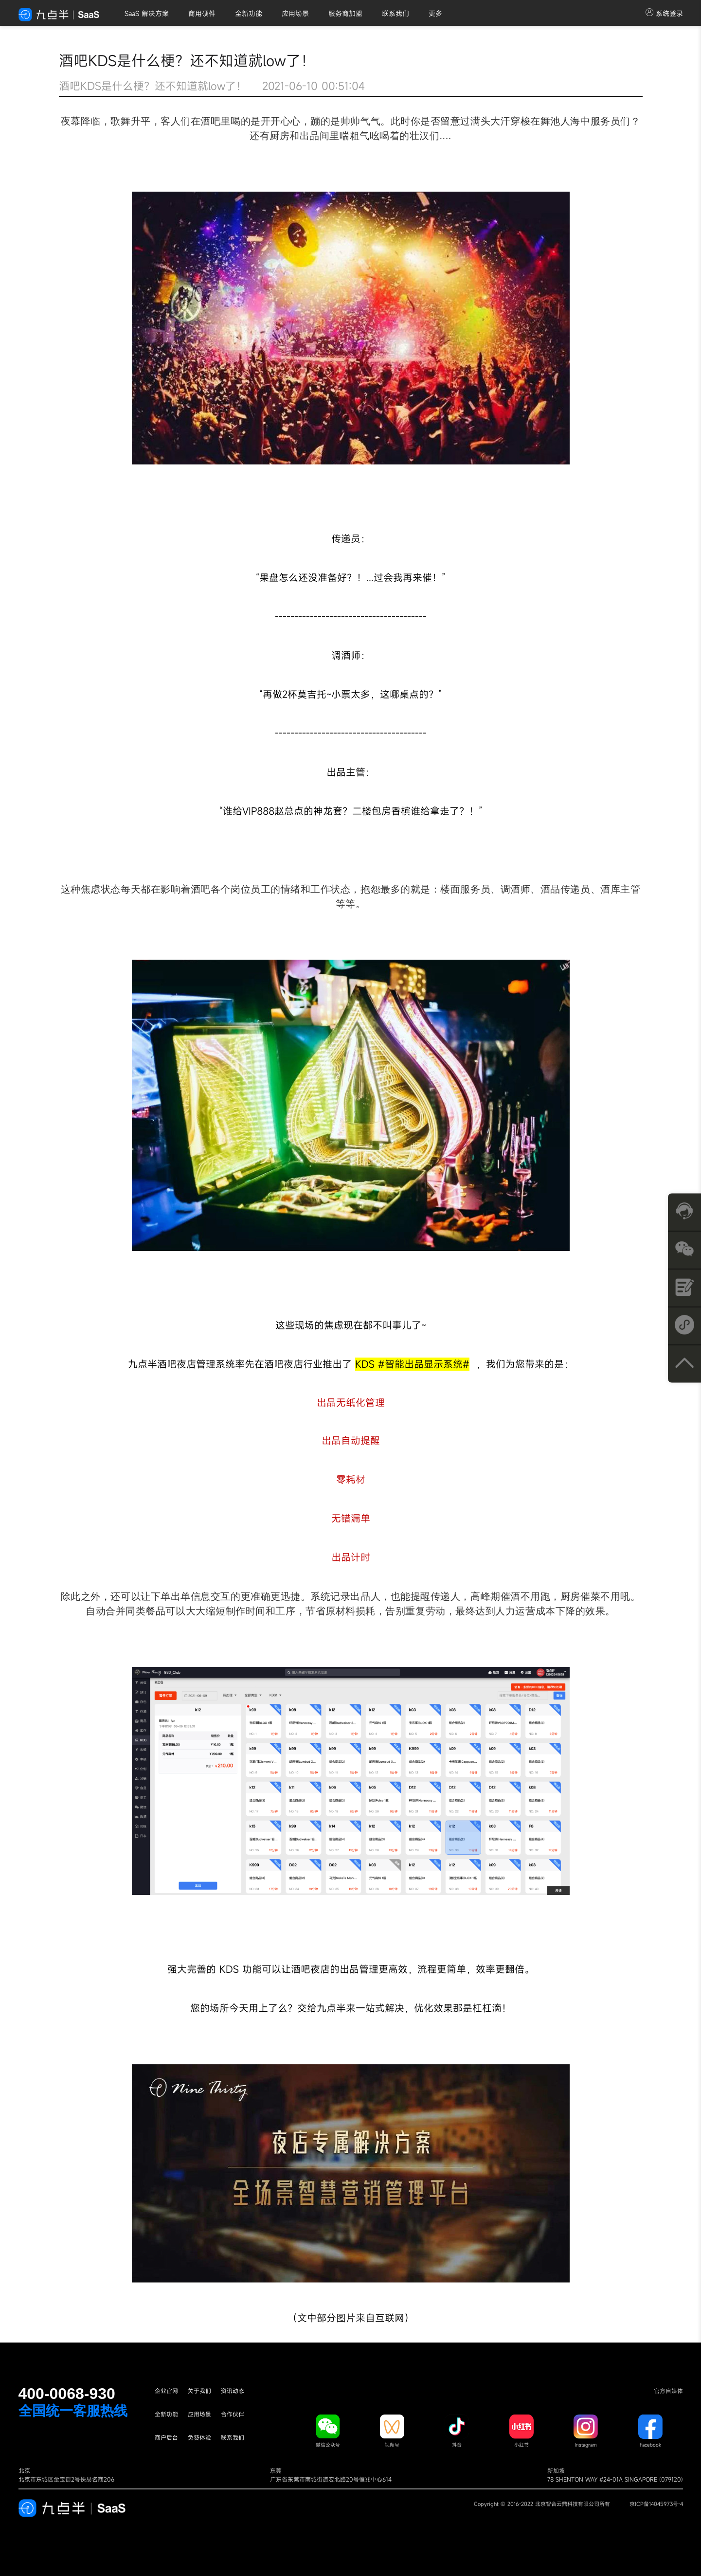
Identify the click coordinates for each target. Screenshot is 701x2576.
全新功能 (248, 13)
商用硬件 (202, 13)
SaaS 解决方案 (147, 13)
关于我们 (199, 2391)
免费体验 (199, 2437)
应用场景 (295, 13)
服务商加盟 (345, 13)
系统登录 (664, 13)
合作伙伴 (232, 2414)
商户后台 (166, 2437)
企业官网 (166, 2391)
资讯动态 (232, 2391)
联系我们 (395, 13)
